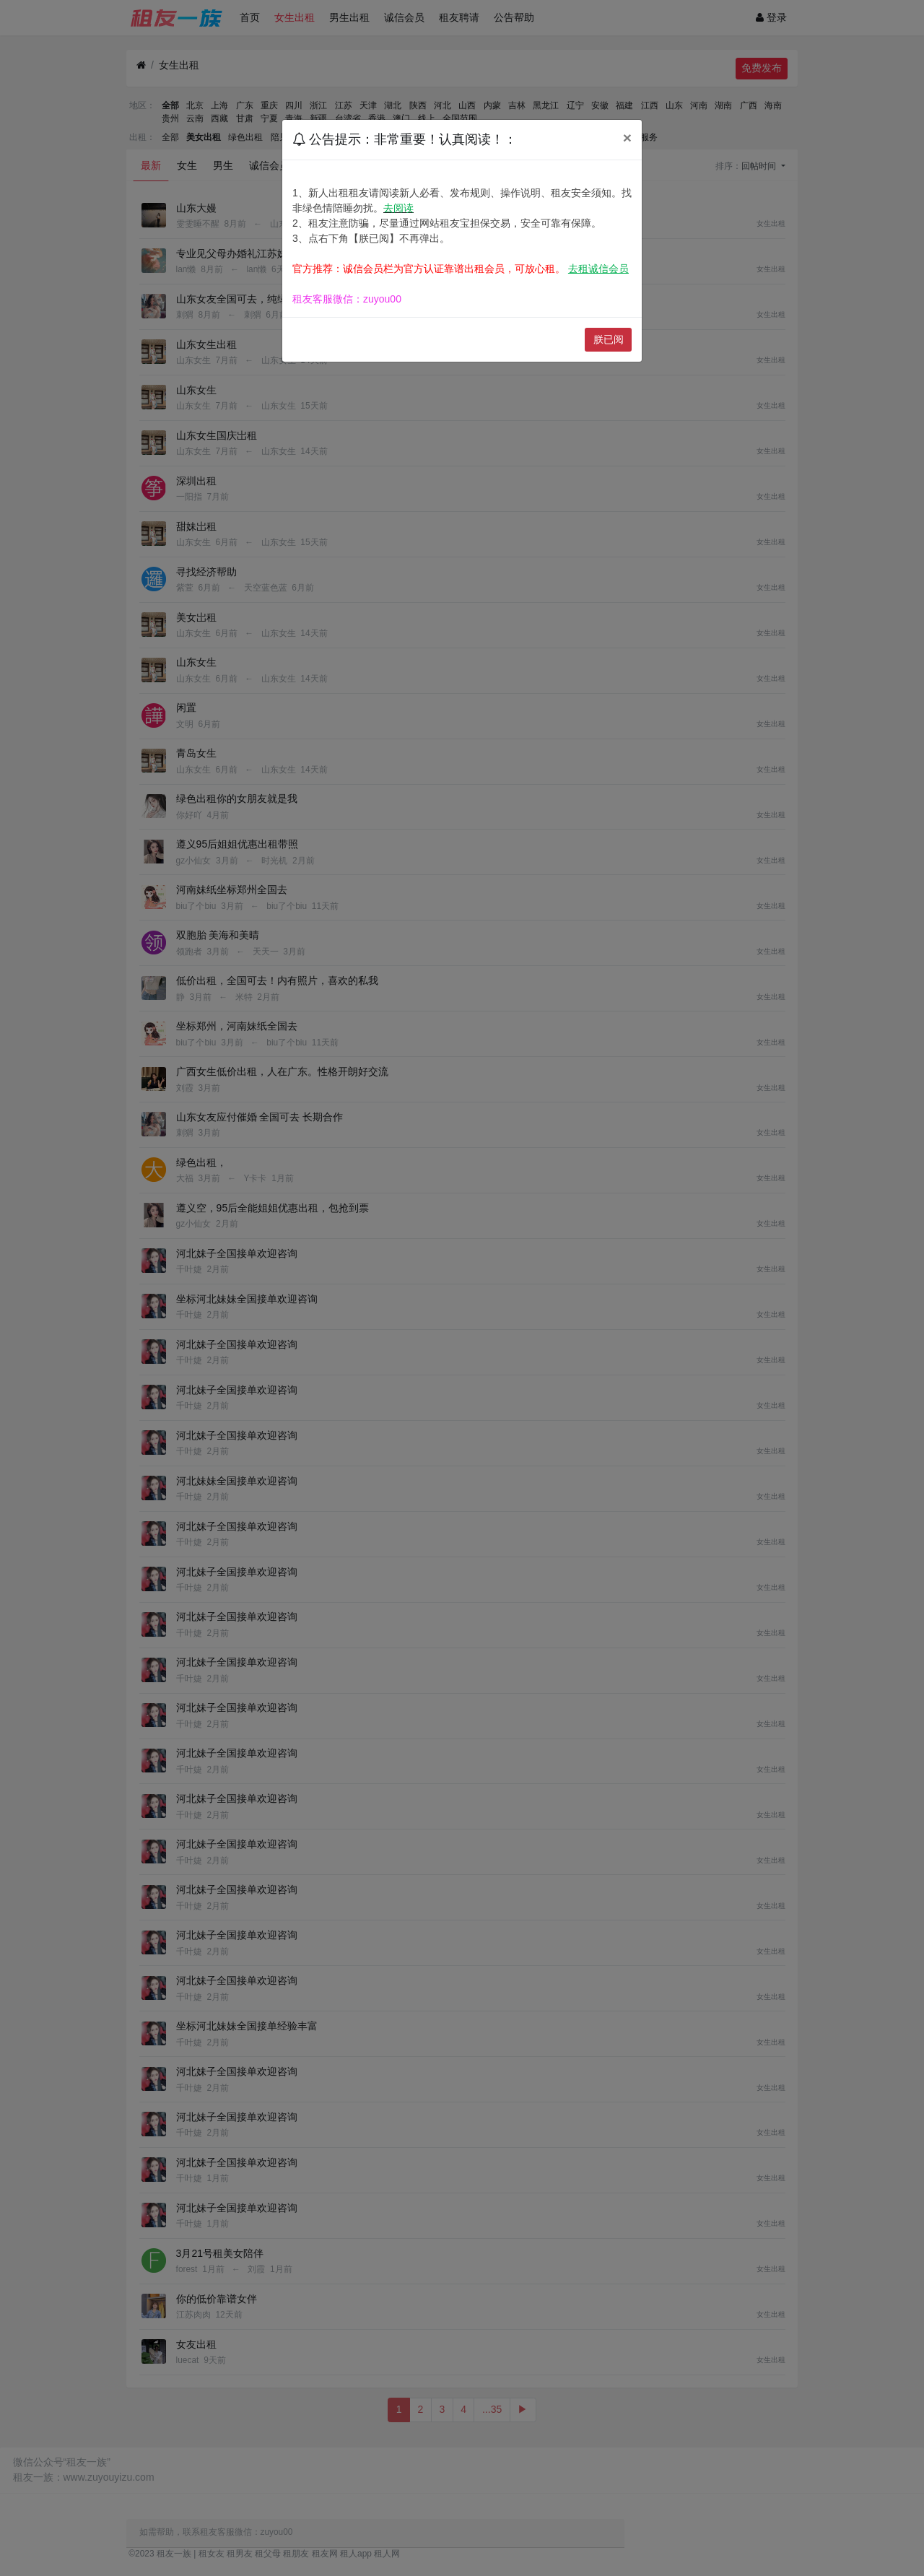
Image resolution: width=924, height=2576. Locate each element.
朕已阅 (608, 339)
